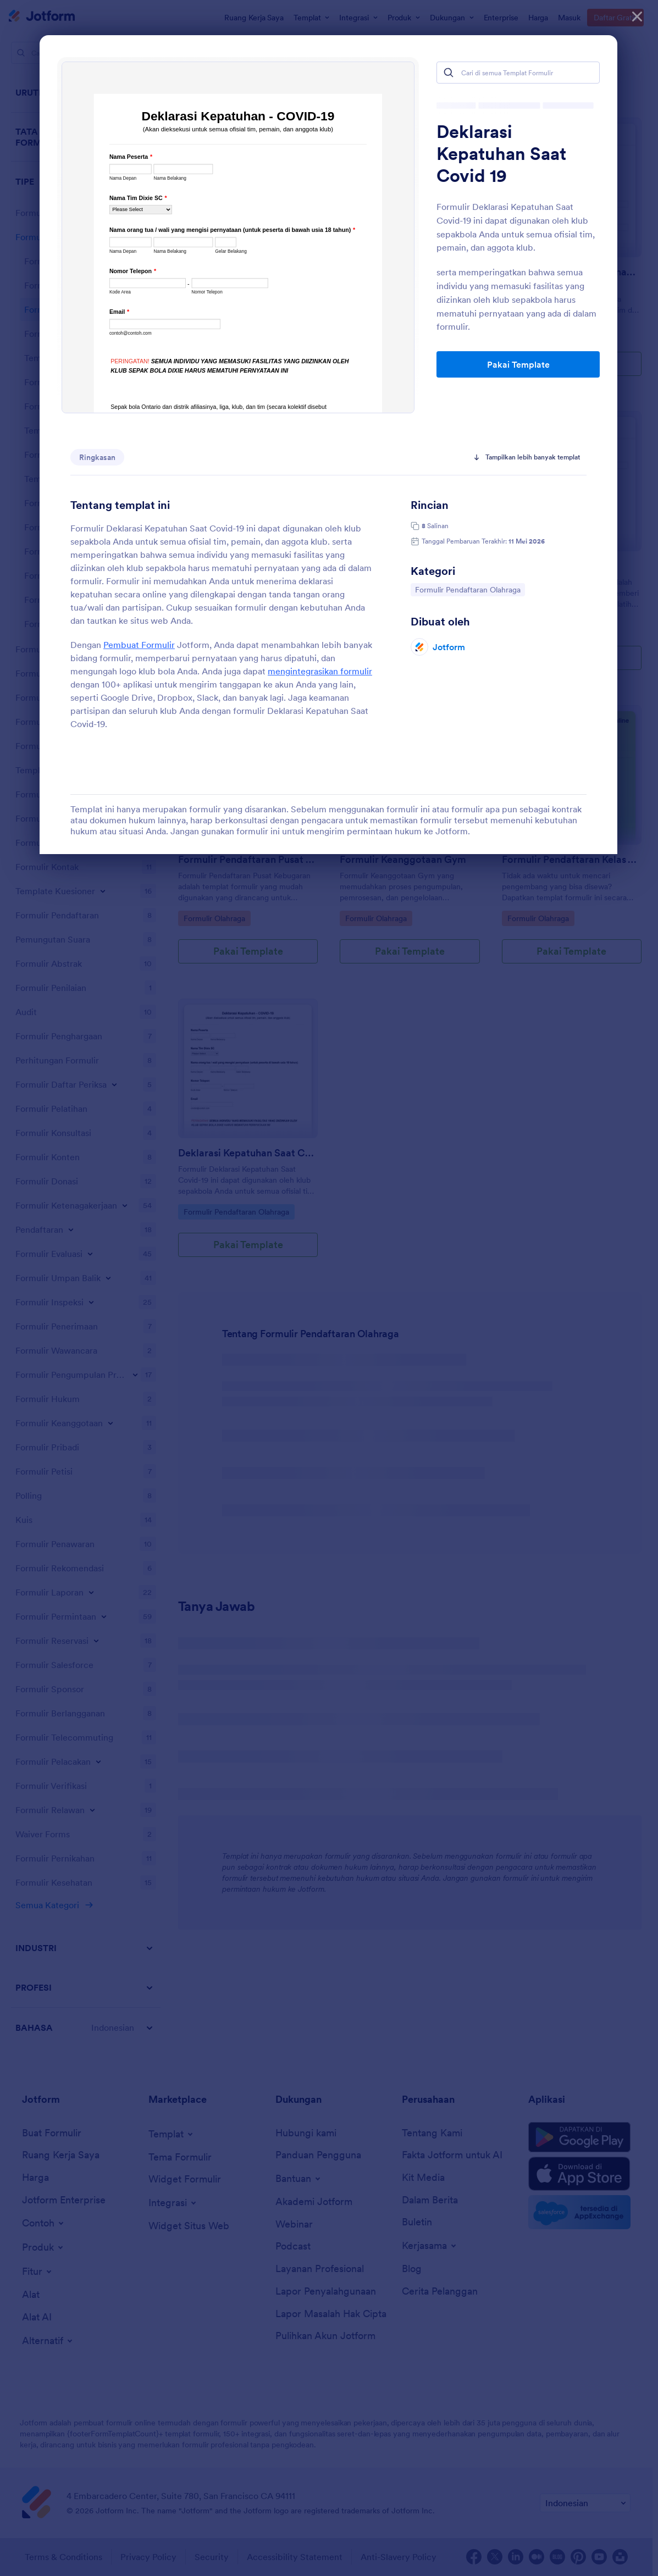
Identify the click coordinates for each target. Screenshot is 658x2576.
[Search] (448, 73)
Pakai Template (518, 364)
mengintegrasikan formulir (320, 671)
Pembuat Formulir (139, 644)
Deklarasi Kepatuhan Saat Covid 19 (501, 154)
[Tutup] (637, 16)
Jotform (449, 646)
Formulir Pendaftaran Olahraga (467, 589)
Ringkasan (97, 457)
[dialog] (329, 1288)
